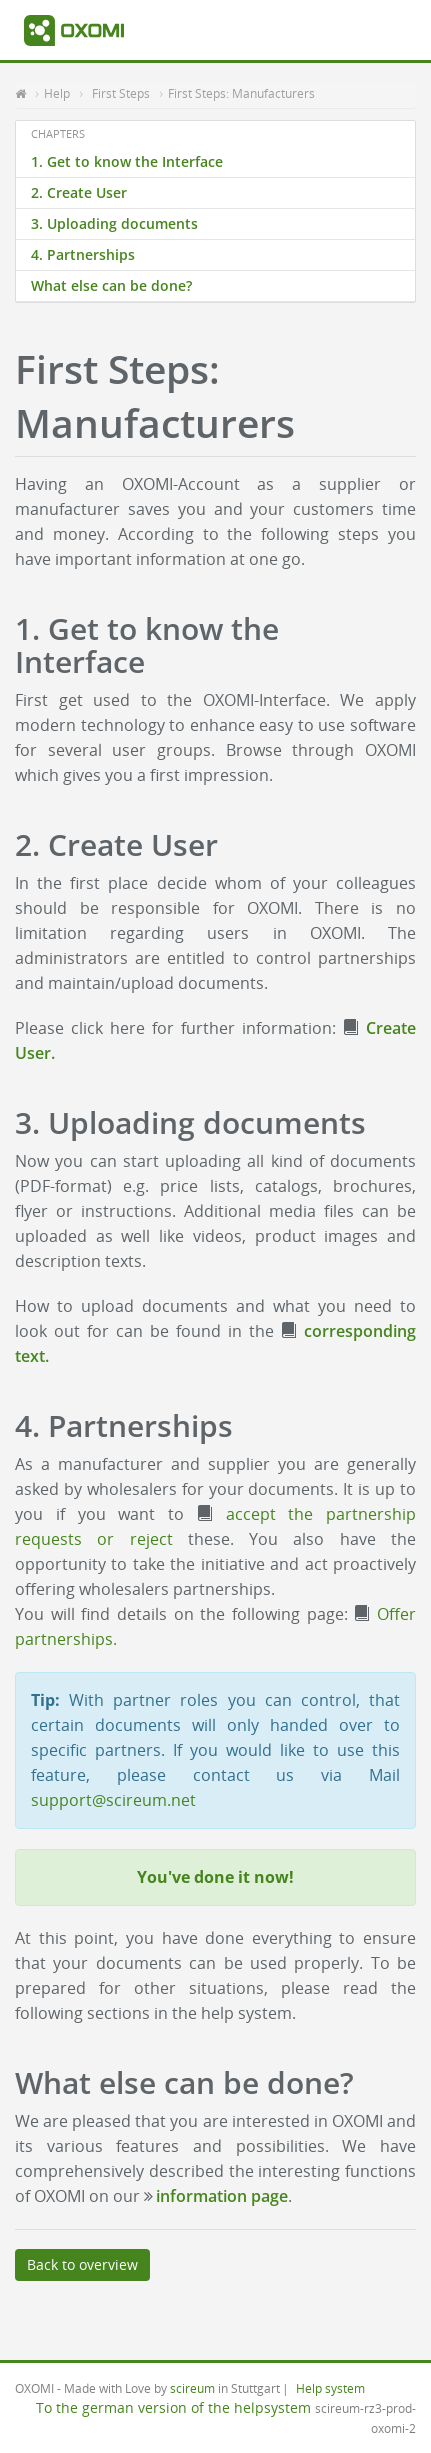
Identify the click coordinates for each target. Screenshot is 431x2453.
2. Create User (79, 192)
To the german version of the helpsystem (173, 2407)
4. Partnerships (83, 254)
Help (57, 93)
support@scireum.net (113, 1800)
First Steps (121, 93)
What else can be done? (111, 285)
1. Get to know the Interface (127, 161)
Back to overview (82, 2264)
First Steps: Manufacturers (241, 93)
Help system (330, 2388)
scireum (192, 2388)
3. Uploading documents (114, 223)
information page (222, 2196)
